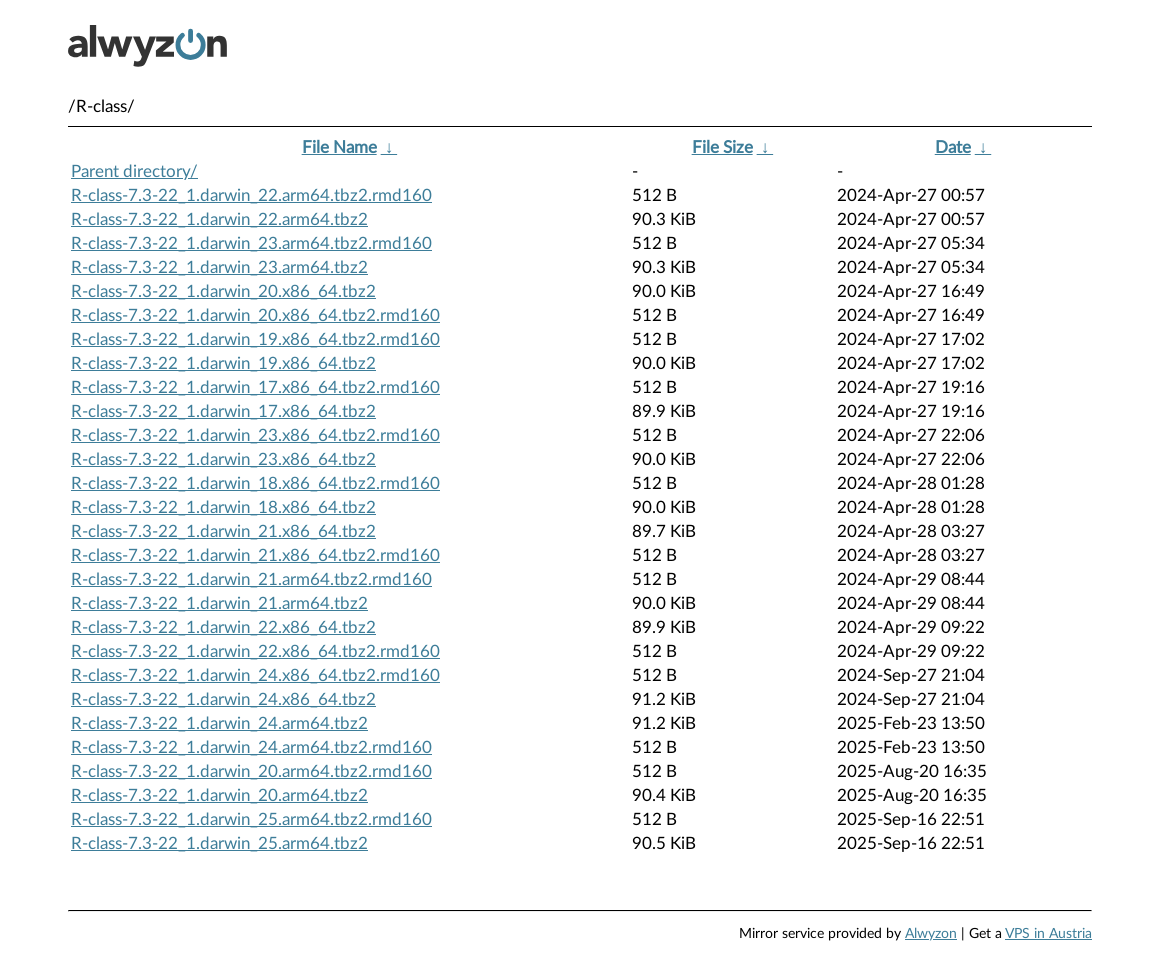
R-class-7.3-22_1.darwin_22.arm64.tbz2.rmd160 (251, 195)
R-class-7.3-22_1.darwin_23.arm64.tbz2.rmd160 (251, 243)
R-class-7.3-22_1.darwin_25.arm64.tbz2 (219, 843)
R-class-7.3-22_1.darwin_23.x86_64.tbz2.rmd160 (255, 435)
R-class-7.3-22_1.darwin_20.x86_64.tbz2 (223, 291)
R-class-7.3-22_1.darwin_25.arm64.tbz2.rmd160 (251, 819)
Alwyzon (931, 934)
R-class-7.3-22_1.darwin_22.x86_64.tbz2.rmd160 (255, 651)
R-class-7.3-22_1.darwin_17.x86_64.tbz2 (223, 411)
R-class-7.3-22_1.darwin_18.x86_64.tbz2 (223, 507)
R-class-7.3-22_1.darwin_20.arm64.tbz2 (219, 795)
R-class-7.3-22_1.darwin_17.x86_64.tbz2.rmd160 (255, 387)
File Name (339, 147)
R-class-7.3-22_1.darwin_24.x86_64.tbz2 (223, 699)
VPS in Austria (1048, 934)
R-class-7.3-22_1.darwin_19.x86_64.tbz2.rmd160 (255, 339)
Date (953, 147)
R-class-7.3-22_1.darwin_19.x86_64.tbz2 (223, 363)
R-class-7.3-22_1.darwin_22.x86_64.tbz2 (223, 627)
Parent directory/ (134, 171)
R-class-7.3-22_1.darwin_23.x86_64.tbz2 (223, 459)
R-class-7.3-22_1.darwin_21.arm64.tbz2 (219, 603)
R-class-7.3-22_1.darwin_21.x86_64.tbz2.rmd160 (255, 555)
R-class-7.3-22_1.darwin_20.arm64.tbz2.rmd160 (251, 771)
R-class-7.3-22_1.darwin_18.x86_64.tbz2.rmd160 (255, 483)
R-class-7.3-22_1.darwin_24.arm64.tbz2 (219, 723)
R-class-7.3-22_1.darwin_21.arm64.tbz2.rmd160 (251, 579)
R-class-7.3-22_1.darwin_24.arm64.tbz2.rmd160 (251, 747)
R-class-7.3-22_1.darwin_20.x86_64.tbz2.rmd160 (255, 315)
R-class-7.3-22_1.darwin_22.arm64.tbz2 (219, 219)
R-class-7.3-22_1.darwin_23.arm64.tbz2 (219, 267)
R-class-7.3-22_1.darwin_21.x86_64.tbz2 (223, 531)
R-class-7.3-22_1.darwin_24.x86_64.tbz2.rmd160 (255, 675)
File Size (722, 147)
